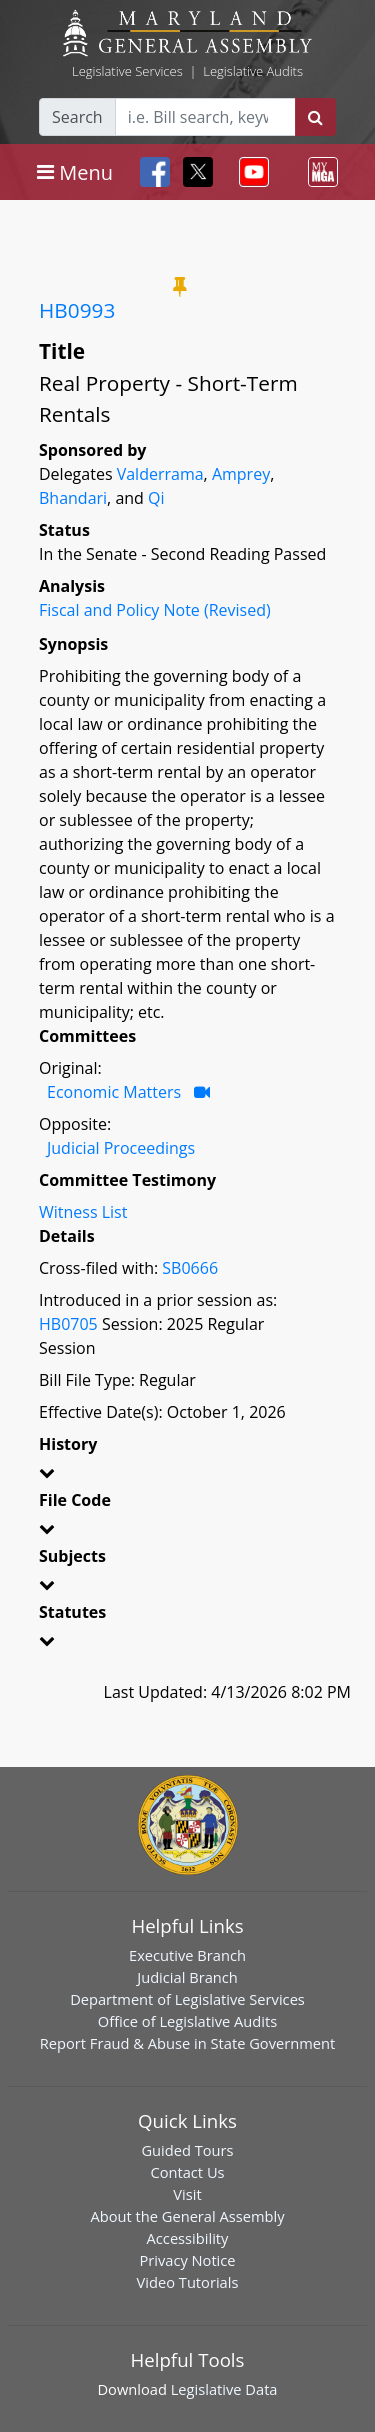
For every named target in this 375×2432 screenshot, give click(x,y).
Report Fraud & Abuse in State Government (187, 2043)
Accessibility (188, 2238)
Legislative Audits (253, 71)
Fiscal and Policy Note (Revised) (155, 610)
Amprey (241, 474)
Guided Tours (187, 2150)
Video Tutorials (188, 2282)
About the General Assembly (187, 2216)
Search (77, 117)
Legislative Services (127, 71)
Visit (187, 2194)
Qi (156, 498)
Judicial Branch (187, 1977)
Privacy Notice (187, 2260)
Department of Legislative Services (187, 1999)
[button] (187, 1476)
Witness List (83, 1212)
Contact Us (187, 2172)
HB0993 (77, 310)
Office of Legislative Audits (187, 2021)
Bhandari (73, 498)
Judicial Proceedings (121, 1148)
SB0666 (190, 1268)
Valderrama (160, 474)
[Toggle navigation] (75, 172)
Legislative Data (224, 2389)
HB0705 (68, 1324)
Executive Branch (187, 1955)
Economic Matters (114, 1092)
